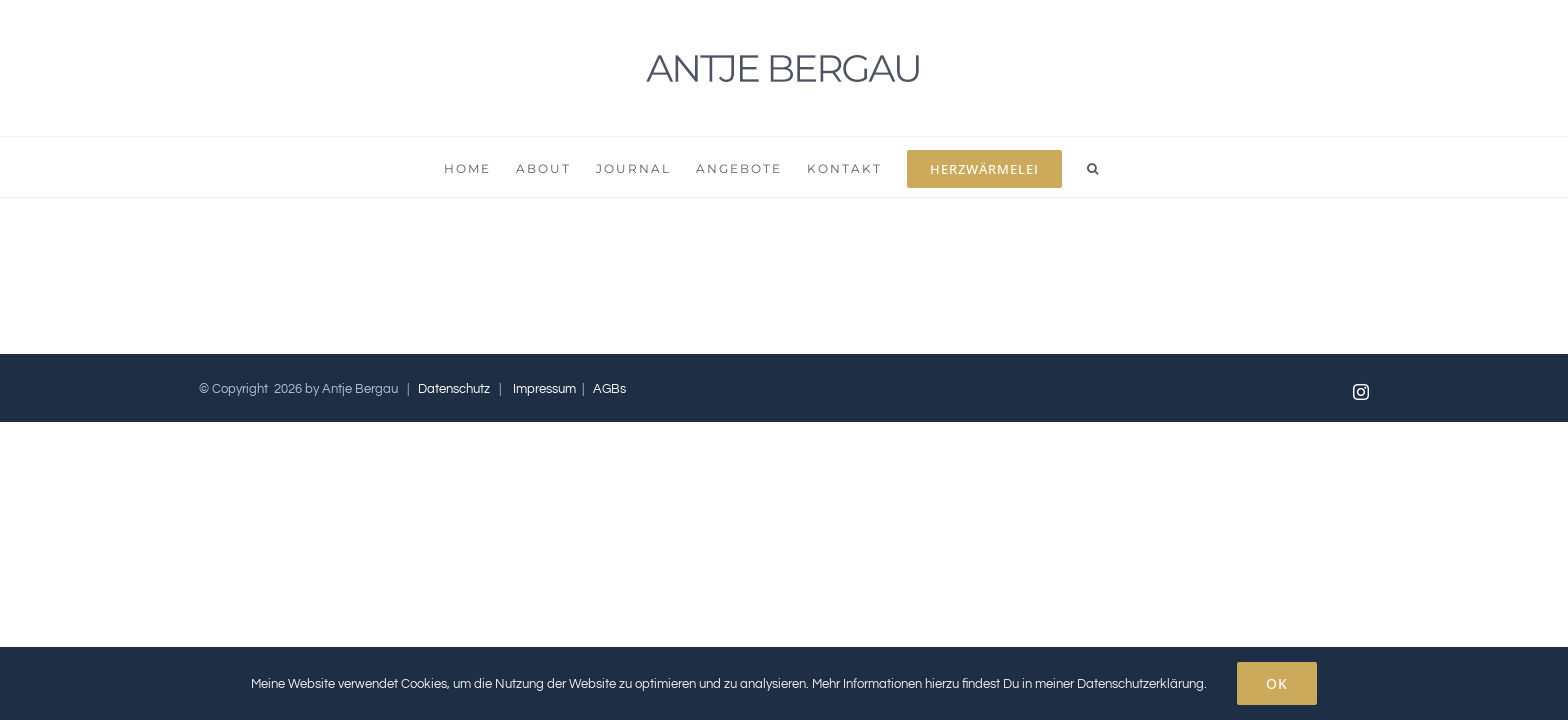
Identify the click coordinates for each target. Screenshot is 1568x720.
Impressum (544, 389)
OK (1277, 683)
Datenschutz (454, 389)
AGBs (609, 389)
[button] (1165, 167)
